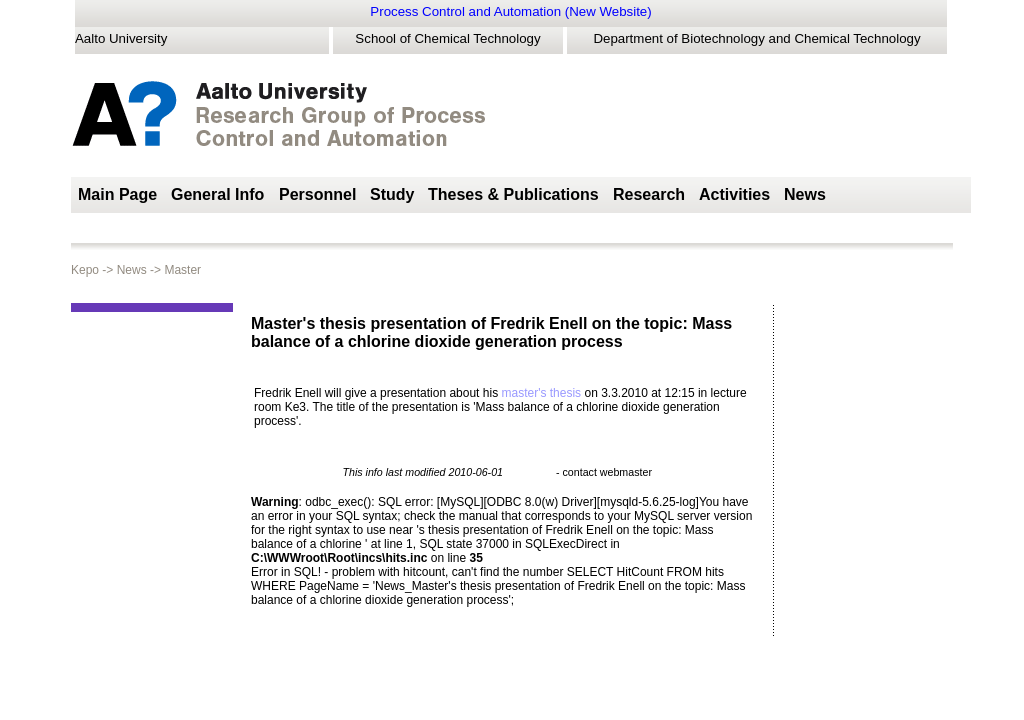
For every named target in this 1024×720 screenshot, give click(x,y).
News (124, 270)
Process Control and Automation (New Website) (510, 11)
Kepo (86, 270)
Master (174, 270)
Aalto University (121, 38)
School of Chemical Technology (447, 38)
